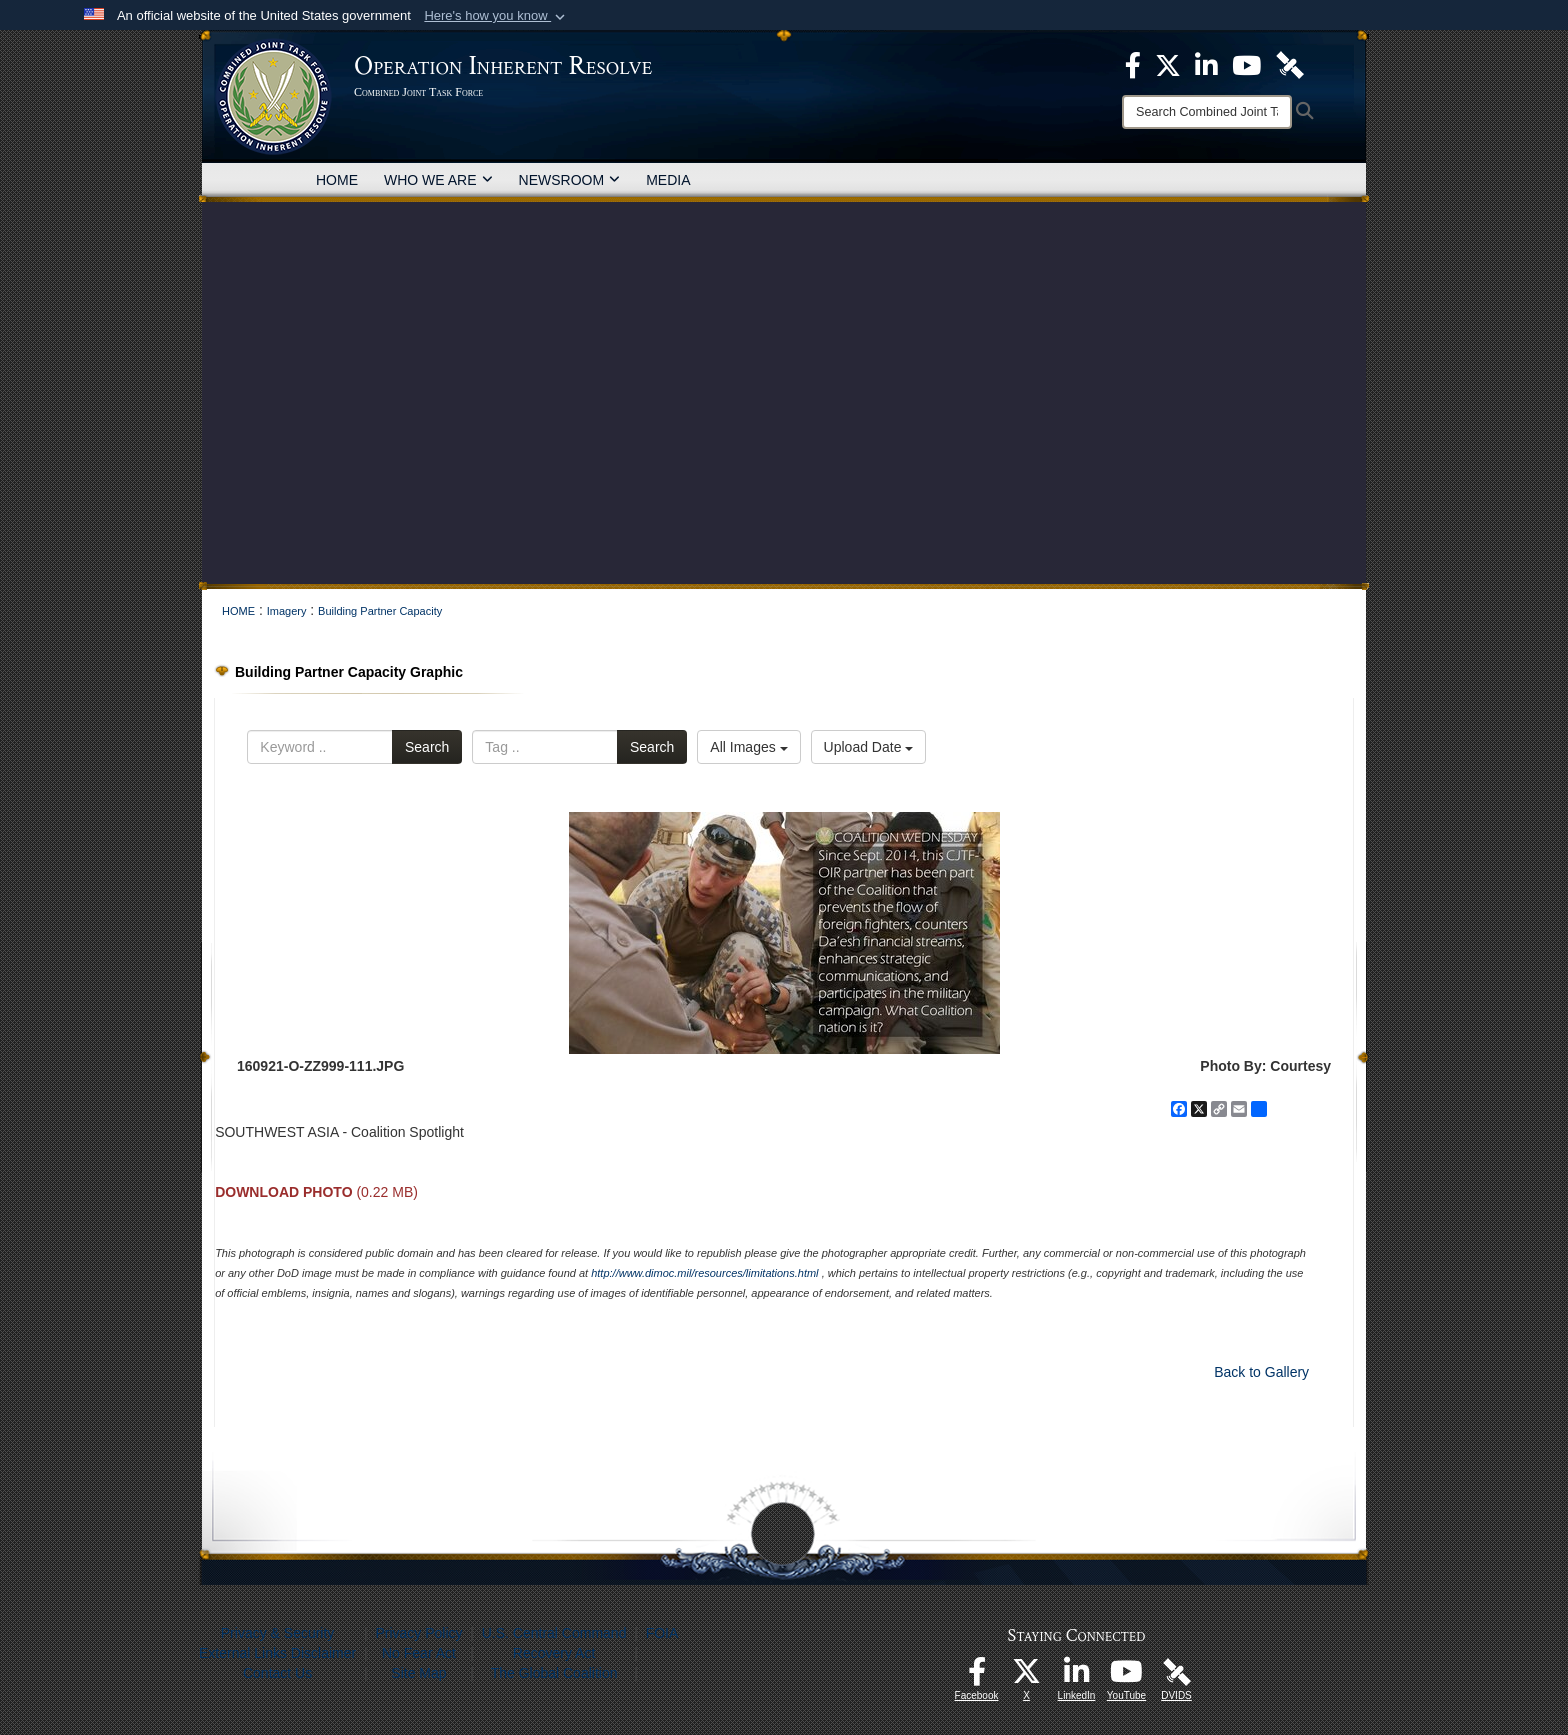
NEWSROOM (570, 180)
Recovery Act (554, 1653)
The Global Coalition (554, 1673)
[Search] (1207, 112)
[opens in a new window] (977, 1677)
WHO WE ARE (438, 180)
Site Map (418, 1673)
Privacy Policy (418, 1633)
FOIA (662, 1633)
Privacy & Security (278, 1633)
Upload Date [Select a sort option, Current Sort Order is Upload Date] (869, 747)
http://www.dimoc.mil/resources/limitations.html (704, 1273)
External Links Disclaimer (277, 1653)
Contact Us (277, 1673)
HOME (337, 180)
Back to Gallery (1261, 1372)
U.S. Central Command (554, 1633)
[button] (496, 16)
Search (427, 747)
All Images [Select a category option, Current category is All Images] (748, 747)
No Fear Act (419, 1653)
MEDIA (668, 180)
